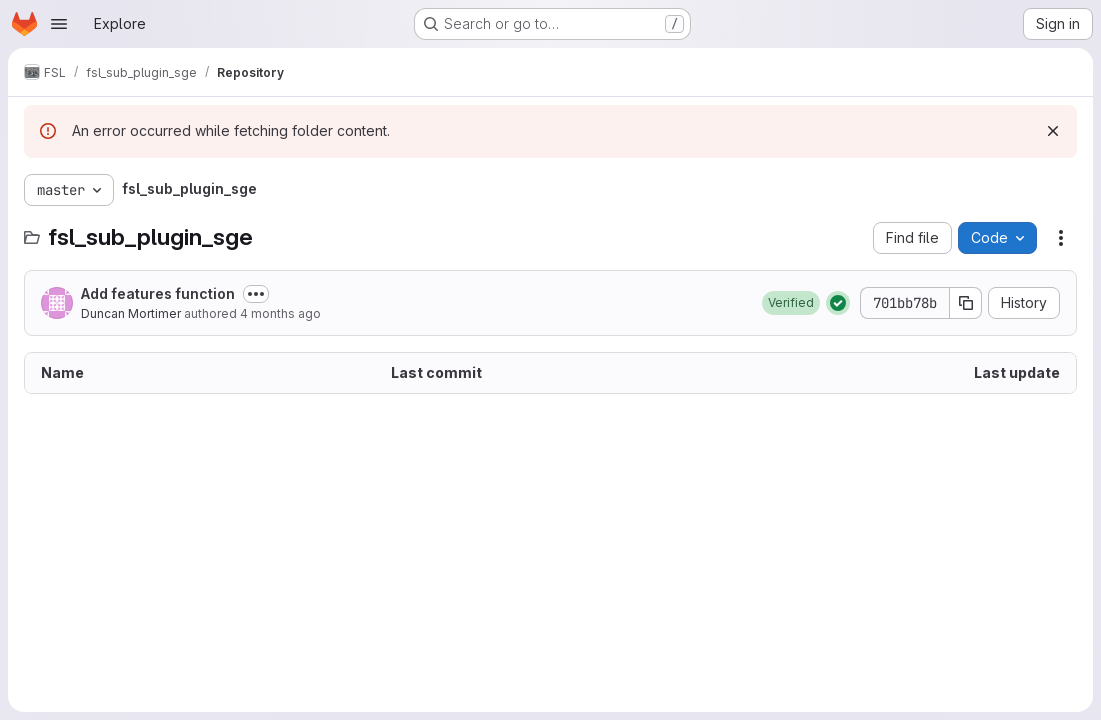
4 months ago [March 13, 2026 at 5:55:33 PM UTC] (280, 313)
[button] (791, 303)
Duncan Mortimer (131, 313)
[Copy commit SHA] (966, 303)
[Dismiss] (1053, 131)
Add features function (158, 293)
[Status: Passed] (838, 303)
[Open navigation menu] (59, 24)
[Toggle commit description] (256, 294)
